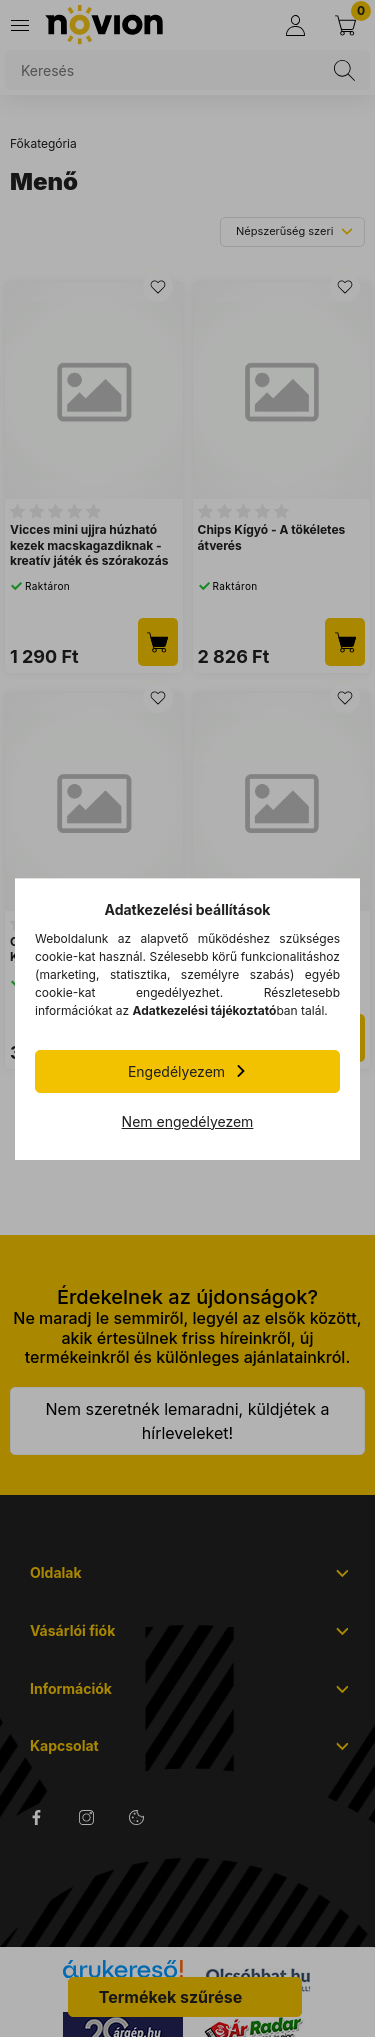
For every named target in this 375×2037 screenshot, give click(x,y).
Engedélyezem (176, 1071)
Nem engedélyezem (188, 1121)
